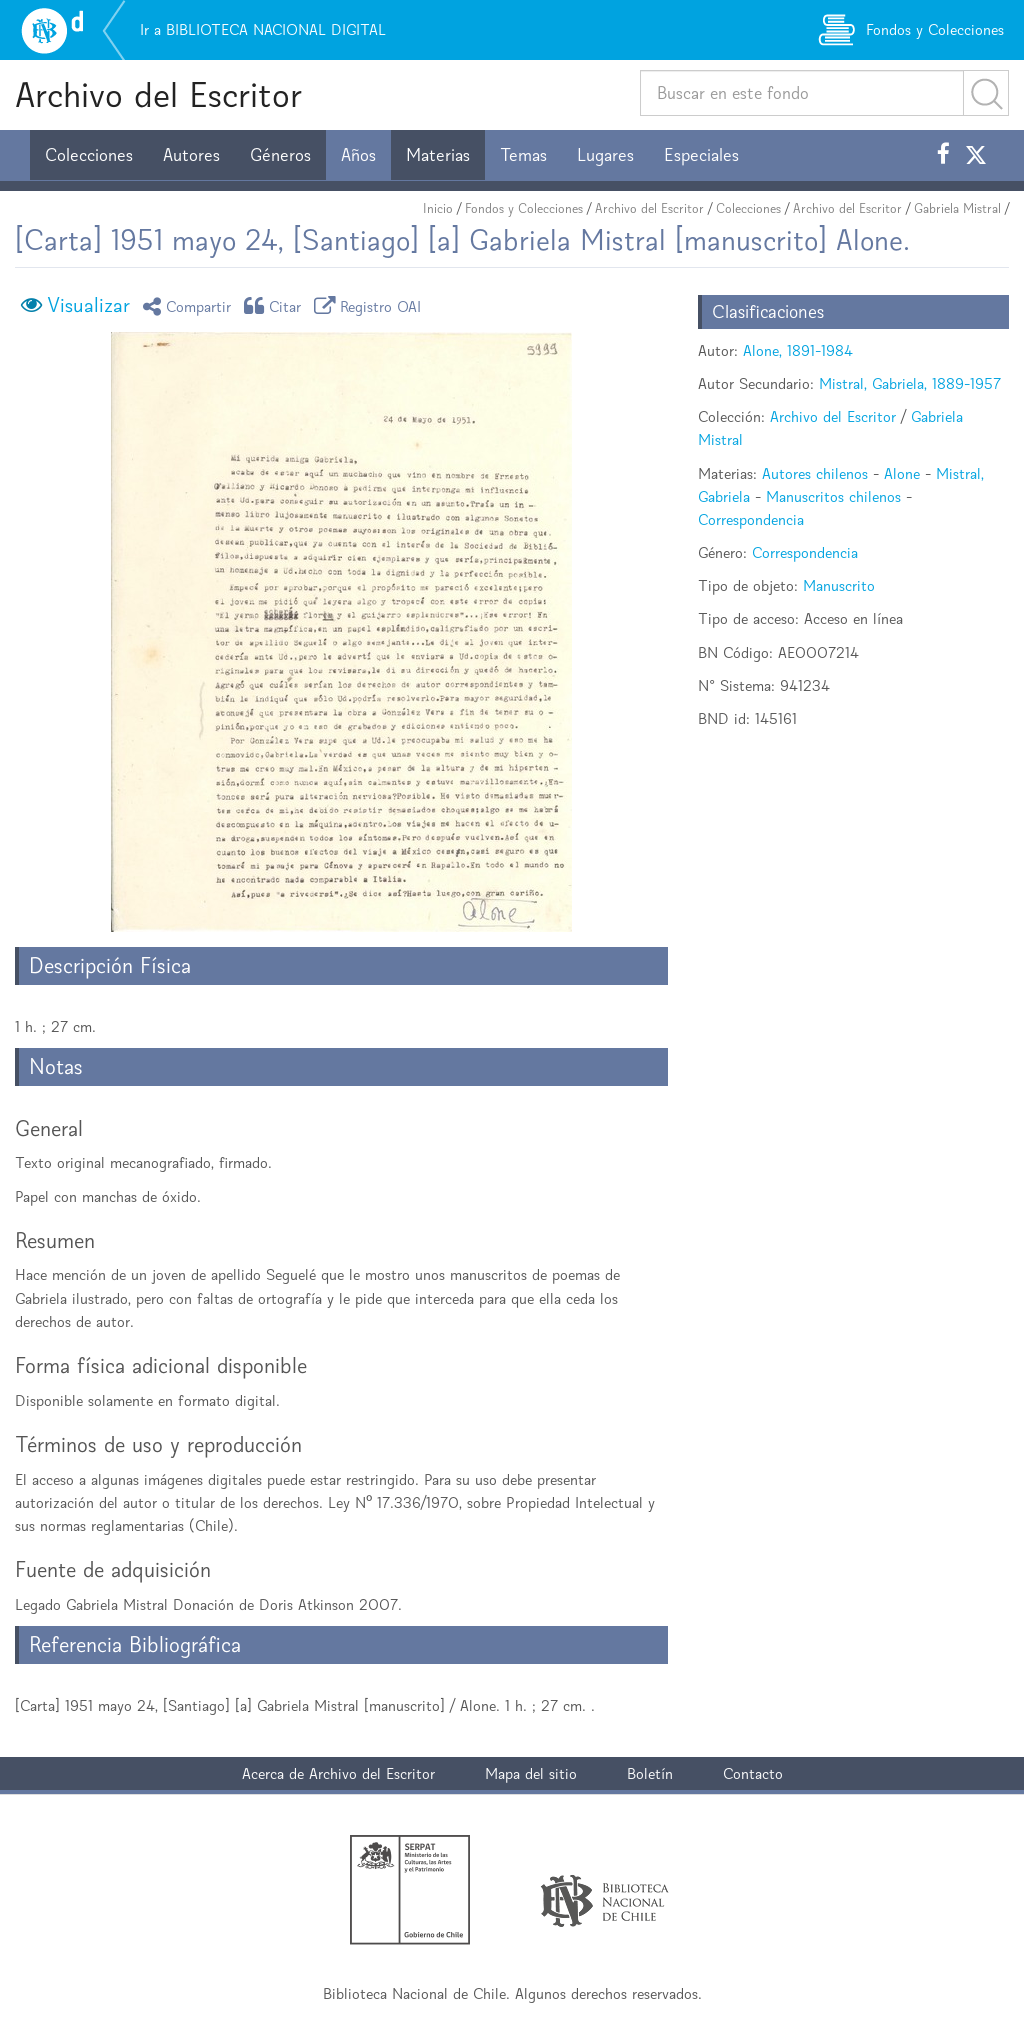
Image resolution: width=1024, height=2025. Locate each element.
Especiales (701, 155)
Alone (902, 473)
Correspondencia (751, 519)
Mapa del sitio (531, 1773)
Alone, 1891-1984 (798, 350)
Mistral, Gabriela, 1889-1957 (910, 383)
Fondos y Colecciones (524, 208)
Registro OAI (371, 305)
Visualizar (88, 305)
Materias (438, 155)
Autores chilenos (815, 473)
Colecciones (89, 155)
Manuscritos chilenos (833, 496)
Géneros (280, 155)
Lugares (605, 155)
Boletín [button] (650, 1773)
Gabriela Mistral (957, 208)
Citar (276, 305)
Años (358, 155)
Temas (523, 155)
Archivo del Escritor (158, 94)
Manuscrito (839, 585)
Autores (191, 155)
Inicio (438, 208)
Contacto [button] (753, 1773)
